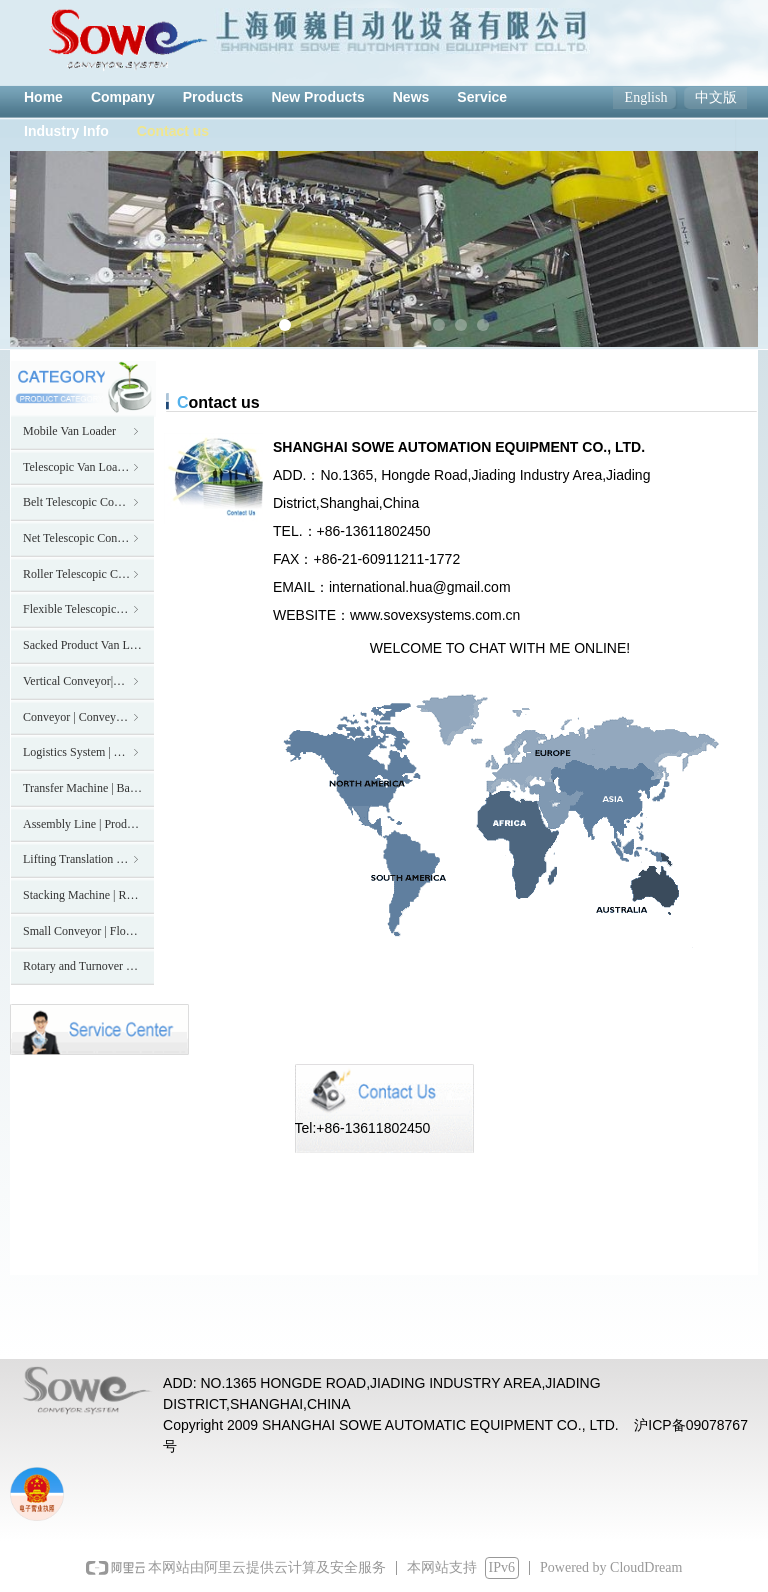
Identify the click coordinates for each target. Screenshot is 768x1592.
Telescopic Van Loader (82, 467)
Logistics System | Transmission (88, 752)
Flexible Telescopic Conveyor (88, 609)
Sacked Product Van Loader (88, 645)
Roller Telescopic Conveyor (88, 574)
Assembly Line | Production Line (88, 824)
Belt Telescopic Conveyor (85, 502)
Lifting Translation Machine (88, 859)
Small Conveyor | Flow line (88, 931)
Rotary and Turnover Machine (88, 966)
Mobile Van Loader (82, 431)
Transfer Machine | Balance (88, 788)
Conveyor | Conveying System (88, 717)
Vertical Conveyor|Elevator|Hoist (88, 681)
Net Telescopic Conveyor (84, 538)
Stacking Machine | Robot (85, 895)
